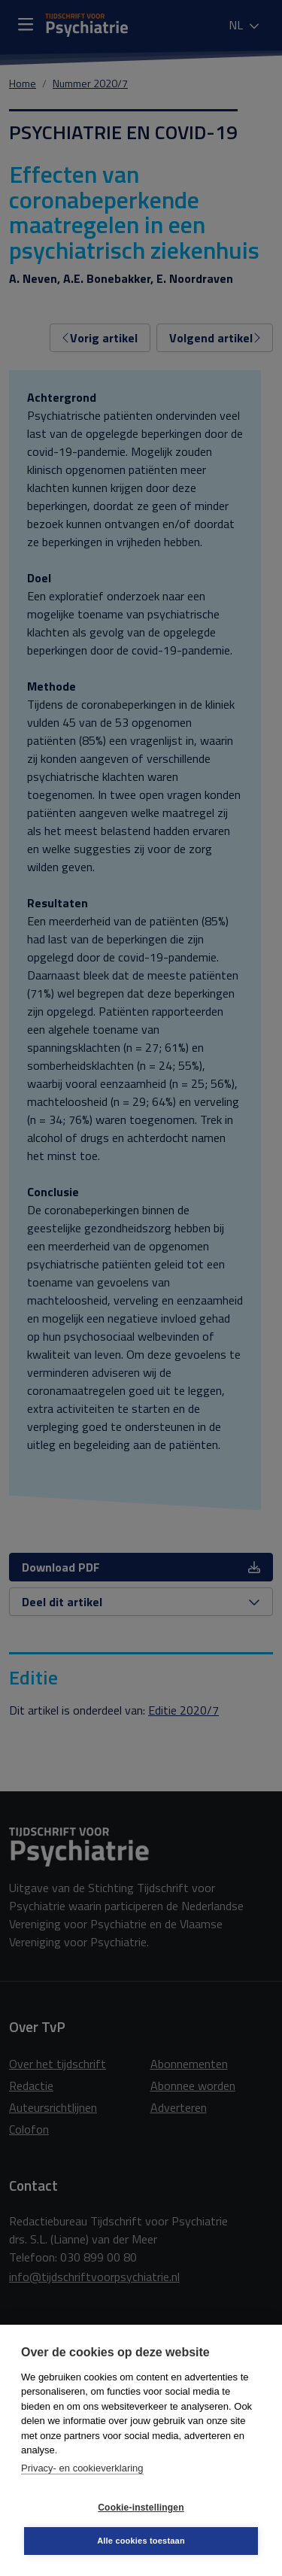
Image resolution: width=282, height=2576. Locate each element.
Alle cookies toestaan (141, 2540)
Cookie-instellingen (140, 2507)
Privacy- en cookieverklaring (82, 2468)
